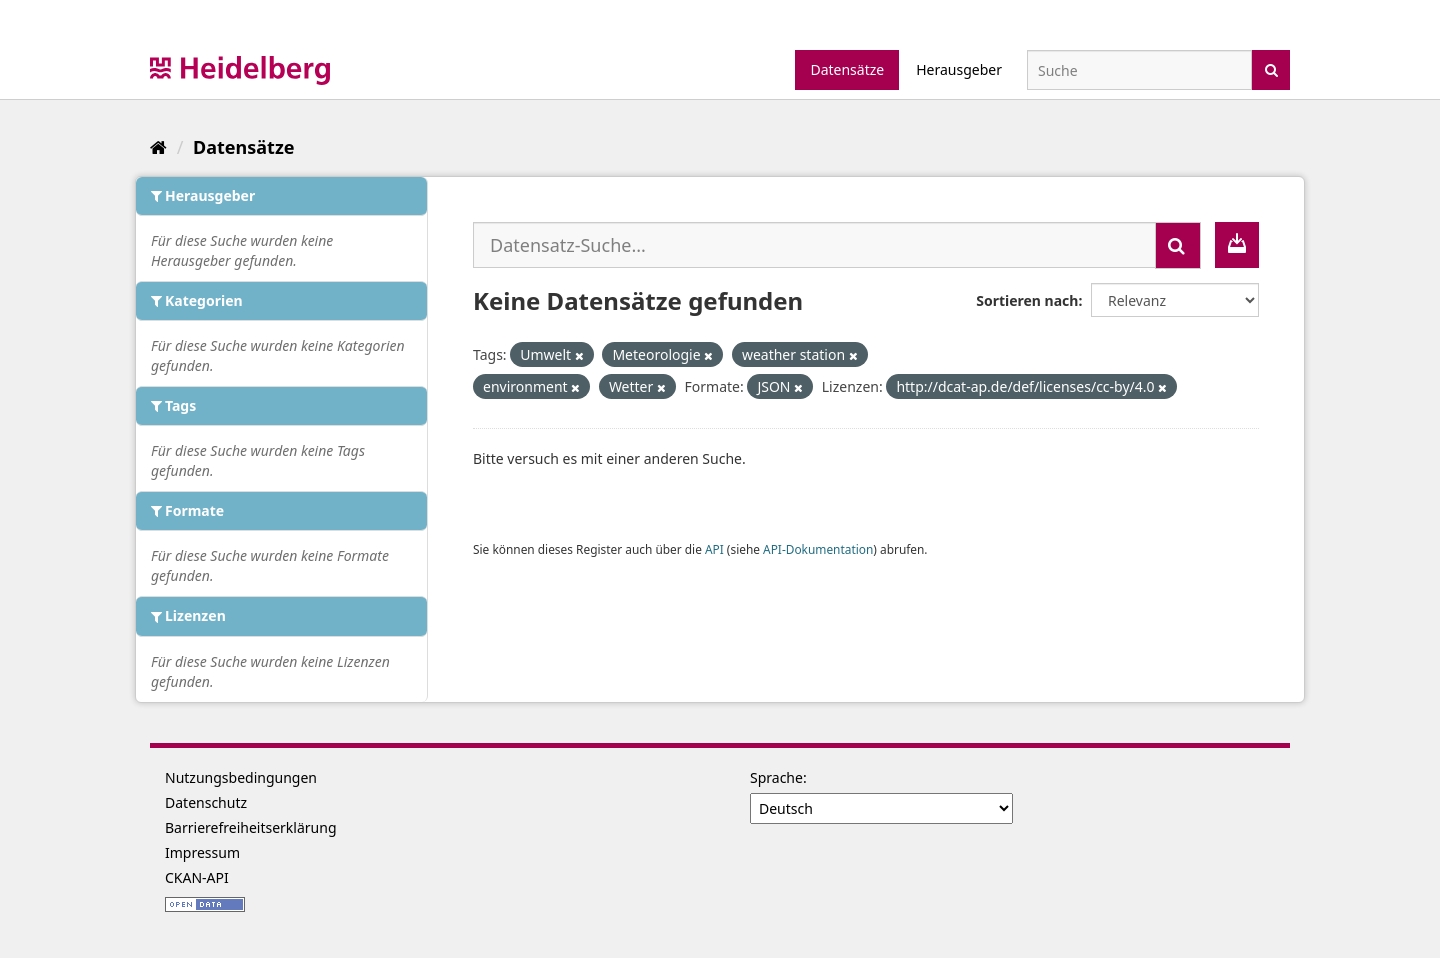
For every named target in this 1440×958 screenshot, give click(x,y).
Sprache (776, 777)
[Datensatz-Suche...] (814, 245)
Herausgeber (959, 69)
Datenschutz (206, 802)
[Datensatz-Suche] (1139, 70)
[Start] (158, 147)
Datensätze (847, 69)
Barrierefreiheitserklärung (251, 827)
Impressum (202, 852)
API (714, 549)
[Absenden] (1271, 68)
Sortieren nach (1027, 300)
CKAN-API (197, 877)
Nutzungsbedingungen (241, 777)
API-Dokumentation (818, 549)
